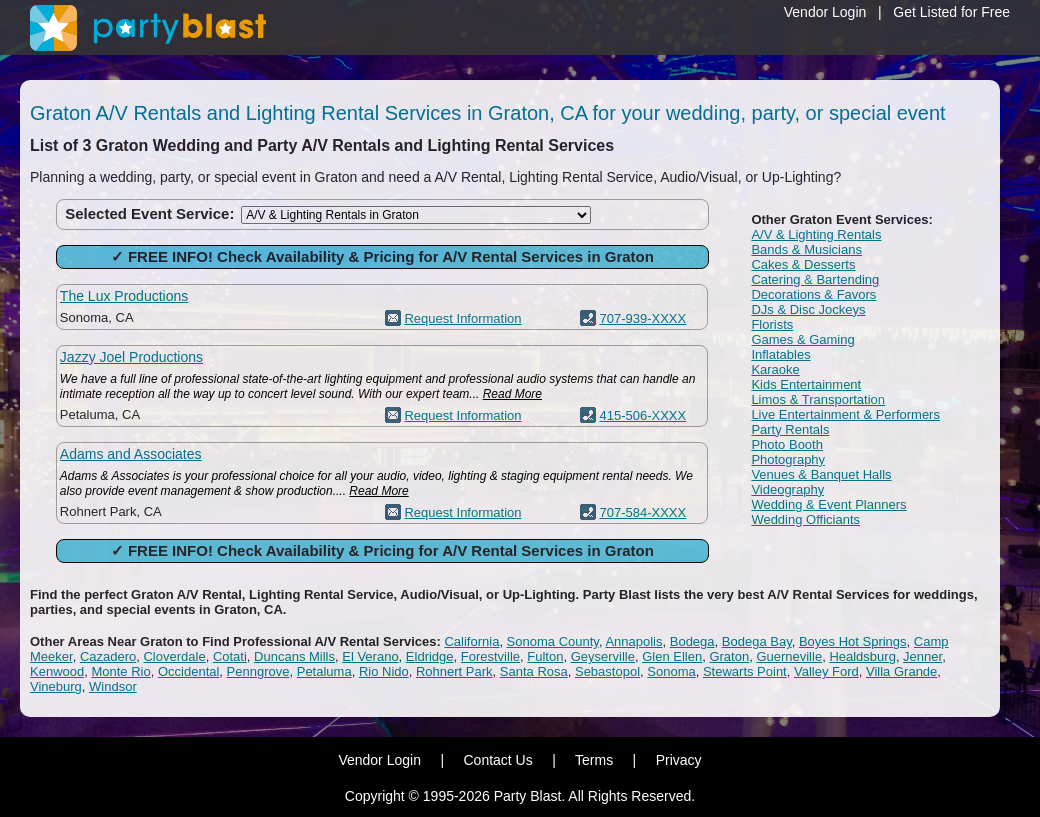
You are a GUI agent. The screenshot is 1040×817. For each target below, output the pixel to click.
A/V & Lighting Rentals (816, 234)
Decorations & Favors (813, 294)
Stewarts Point (745, 671)
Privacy (679, 760)
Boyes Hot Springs (853, 641)
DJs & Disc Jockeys (808, 309)
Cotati (230, 656)
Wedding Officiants (805, 519)
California (471, 641)
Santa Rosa (534, 671)
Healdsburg (862, 656)
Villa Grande (901, 671)
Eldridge (430, 656)
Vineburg (56, 686)
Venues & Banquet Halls (821, 474)
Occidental (188, 671)
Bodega (692, 641)
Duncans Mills (294, 656)
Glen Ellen (672, 656)
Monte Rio (120, 671)
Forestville (490, 656)
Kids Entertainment (806, 384)
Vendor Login (825, 12)
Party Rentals (790, 429)
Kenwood (57, 671)
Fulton (545, 656)
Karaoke (775, 369)
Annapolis (633, 641)
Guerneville (789, 656)
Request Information (462, 318)
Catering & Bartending (815, 279)
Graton (729, 656)
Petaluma (324, 671)
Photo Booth (787, 444)
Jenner (922, 656)
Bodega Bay (757, 641)
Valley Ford (826, 671)
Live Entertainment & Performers (845, 414)
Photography (788, 459)
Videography (787, 489)
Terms (594, 760)
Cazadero (108, 656)
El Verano (370, 656)
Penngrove (258, 671)
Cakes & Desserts (803, 264)
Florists (772, 324)
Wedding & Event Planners (828, 504)
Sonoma (671, 671)
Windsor (113, 686)
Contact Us (497, 760)
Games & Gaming (802, 339)
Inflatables (780, 354)
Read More (512, 394)
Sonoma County (553, 641)
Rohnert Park (454, 671)
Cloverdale (174, 656)
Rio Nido (384, 671)
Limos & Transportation (818, 399)
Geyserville (603, 656)
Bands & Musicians (806, 249)
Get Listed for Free (951, 12)
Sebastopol (607, 671)
